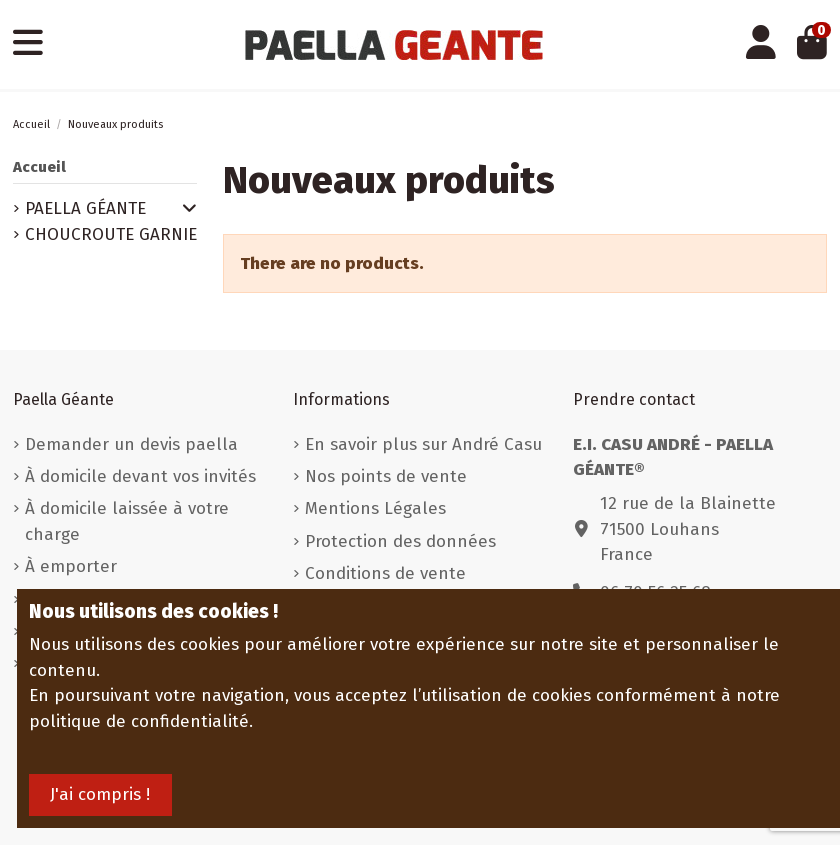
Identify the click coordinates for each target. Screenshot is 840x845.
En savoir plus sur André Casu (423, 444)
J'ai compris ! (100, 794)
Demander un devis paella (131, 444)
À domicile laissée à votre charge (127, 521)
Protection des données (400, 541)
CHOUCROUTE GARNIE (111, 234)
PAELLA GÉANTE (85, 208)
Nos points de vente (386, 476)
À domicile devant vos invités (140, 476)
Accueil (39, 167)
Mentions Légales (375, 508)
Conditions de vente (385, 573)
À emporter (71, 566)
